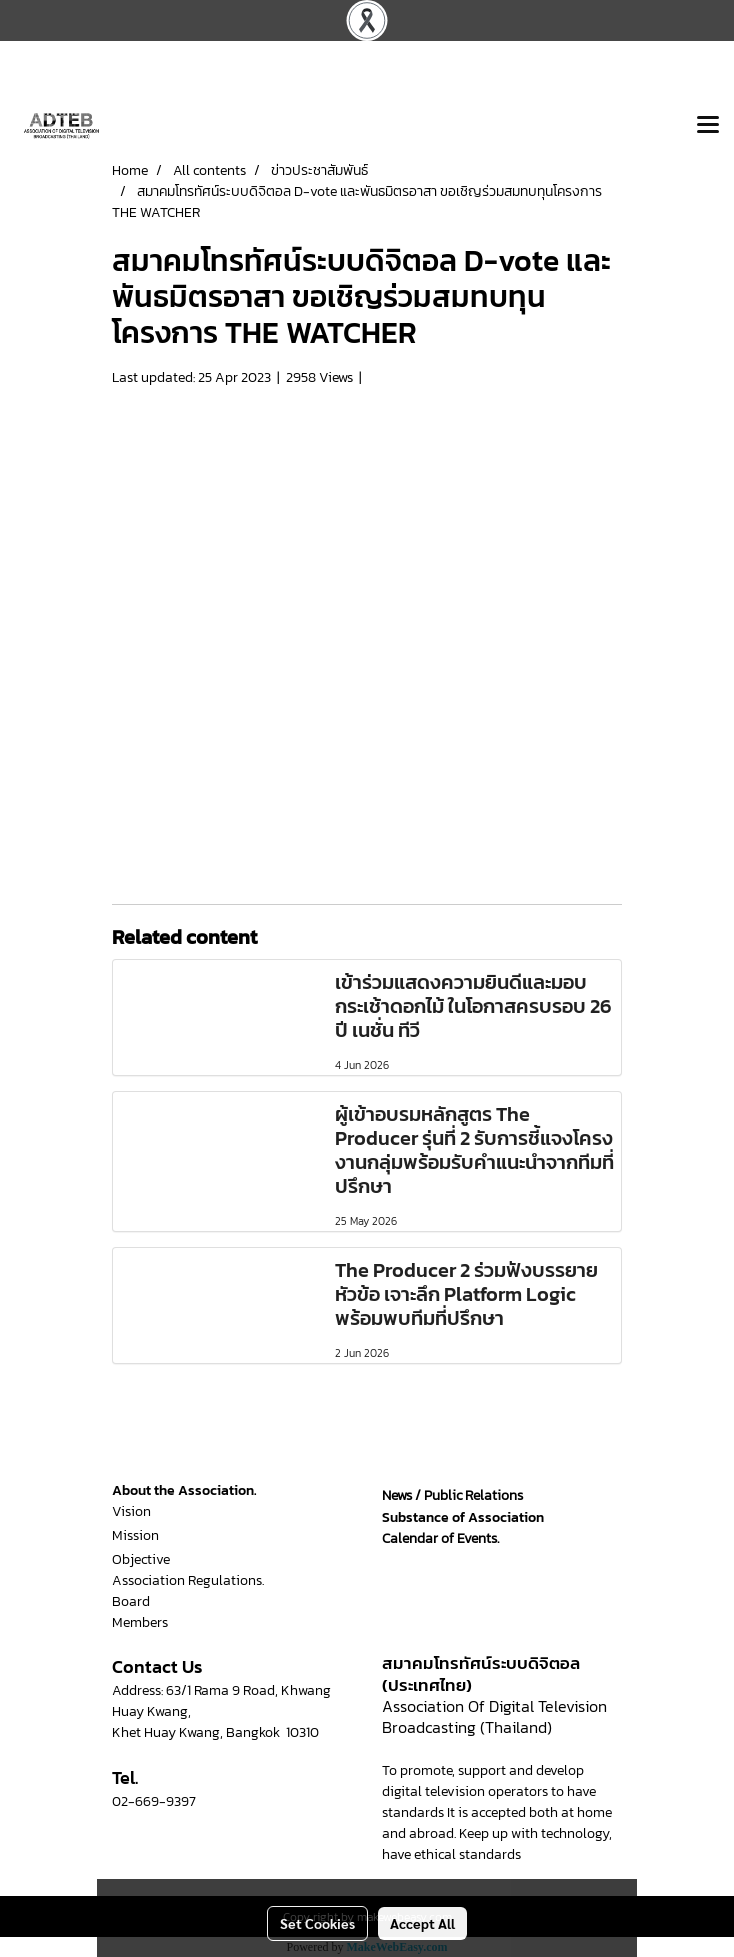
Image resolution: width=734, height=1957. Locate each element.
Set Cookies (317, 1923)
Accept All (422, 1923)
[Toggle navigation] (708, 126)
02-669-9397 (154, 1801)
